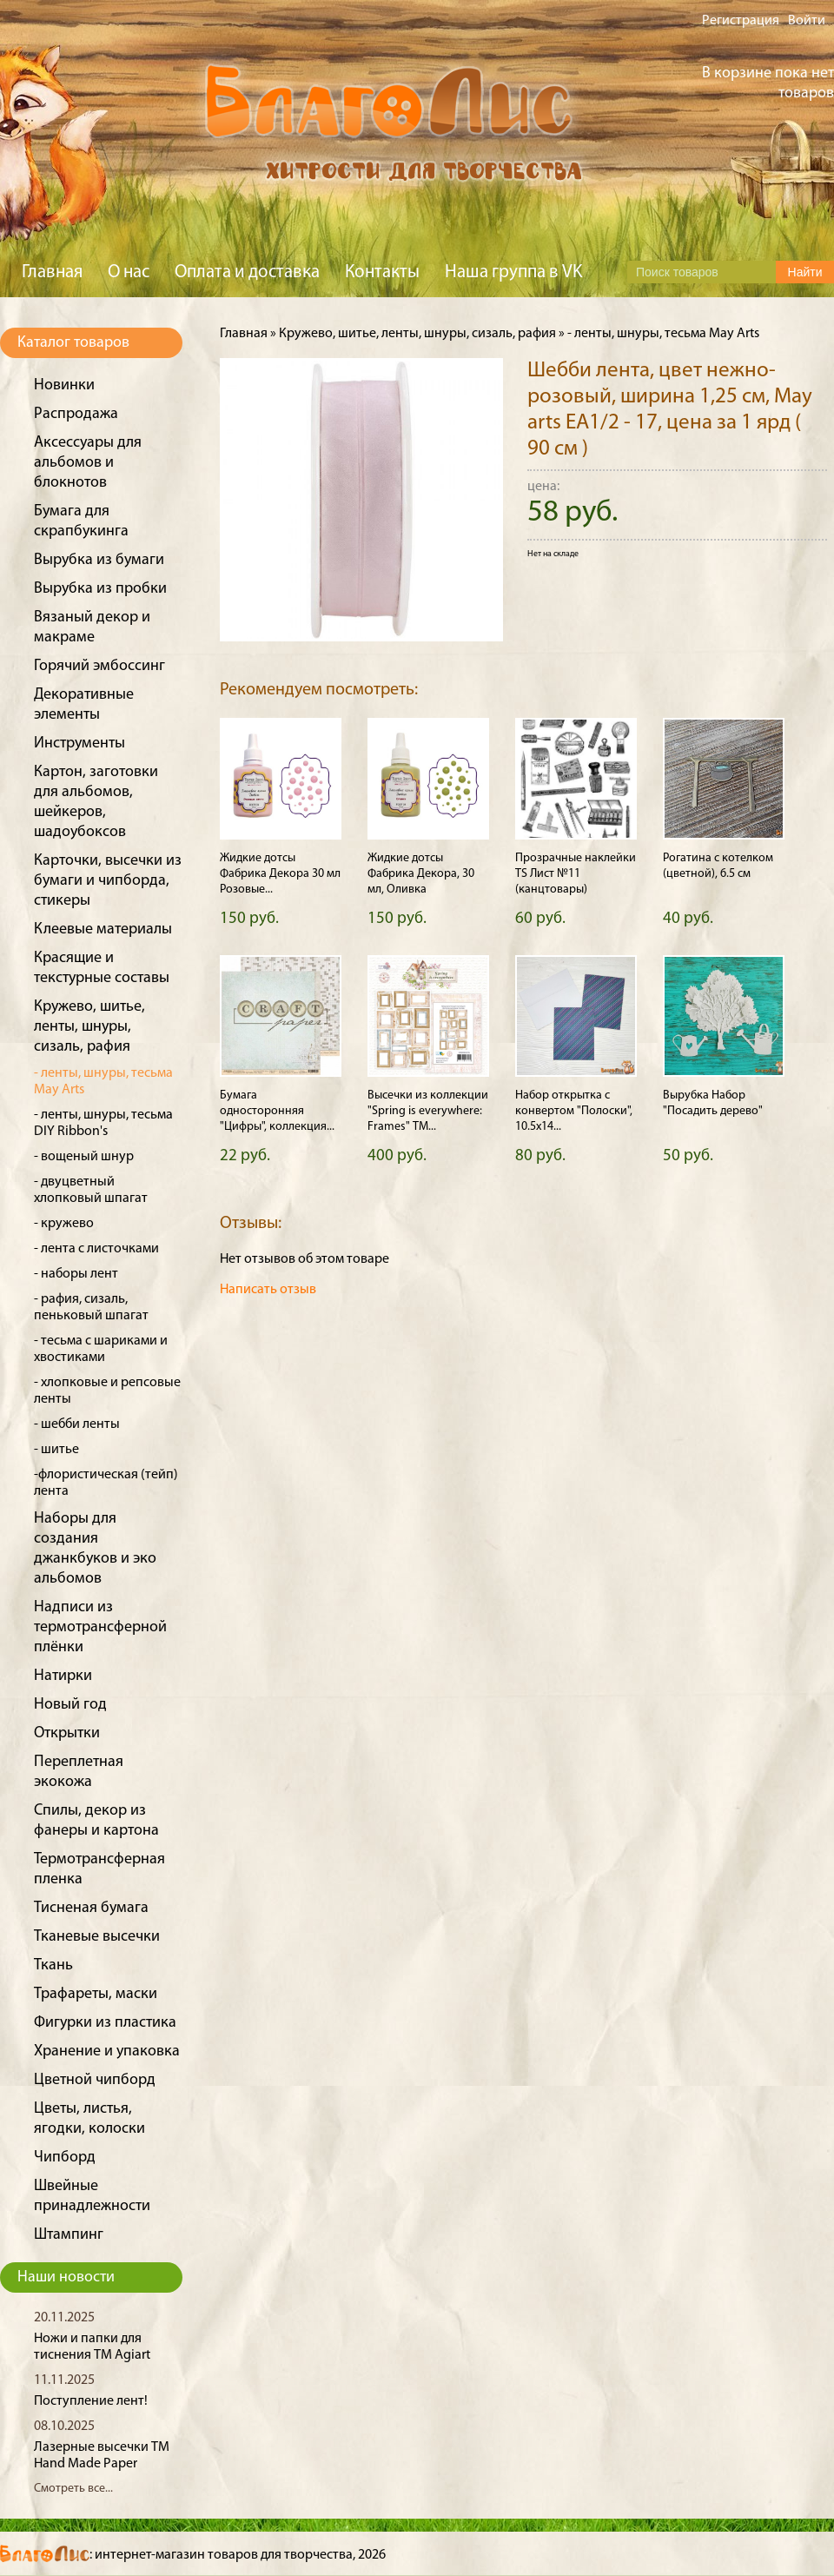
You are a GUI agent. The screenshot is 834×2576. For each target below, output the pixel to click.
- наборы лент (76, 1274)
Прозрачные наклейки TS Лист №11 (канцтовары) (575, 874)
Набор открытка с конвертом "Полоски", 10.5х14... (573, 1111)
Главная (52, 272)
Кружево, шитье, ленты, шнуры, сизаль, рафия (89, 1027)
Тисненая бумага (91, 1908)
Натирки (63, 1676)
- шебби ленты (77, 1424)
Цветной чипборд (95, 2080)
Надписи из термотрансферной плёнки (100, 1627)
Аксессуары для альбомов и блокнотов (88, 463)
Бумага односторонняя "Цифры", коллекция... (277, 1111)
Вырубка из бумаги (99, 560)
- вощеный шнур (84, 1157)
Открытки (67, 1733)
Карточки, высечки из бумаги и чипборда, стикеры (108, 881)
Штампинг (68, 2235)
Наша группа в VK (513, 272)
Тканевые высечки (97, 1937)
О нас (128, 272)
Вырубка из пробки (100, 589)
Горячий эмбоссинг (99, 666)
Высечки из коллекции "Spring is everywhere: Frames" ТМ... (427, 1111)
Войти (806, 21)
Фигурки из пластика (105, 2023)
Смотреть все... (73, 2488)
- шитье (56, 1450)
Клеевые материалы (103, 929)
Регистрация (740, 21)
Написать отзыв (268, 1290)
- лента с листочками (96, 1249)
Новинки (64, 385)
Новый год (70, 1704)
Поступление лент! (91, 2401)
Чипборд (65, 2157)
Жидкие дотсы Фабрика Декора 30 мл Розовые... (280, 874)
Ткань (53, 1965)
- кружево (64, 1224)
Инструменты (79, 743)
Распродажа (76, 414)
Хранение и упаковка (107, 2051)
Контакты (382, 272)
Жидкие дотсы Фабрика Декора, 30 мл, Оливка (420, 874)
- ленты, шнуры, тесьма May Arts (663, 334)
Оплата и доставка (247, 272)
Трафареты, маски (95, 1994)
